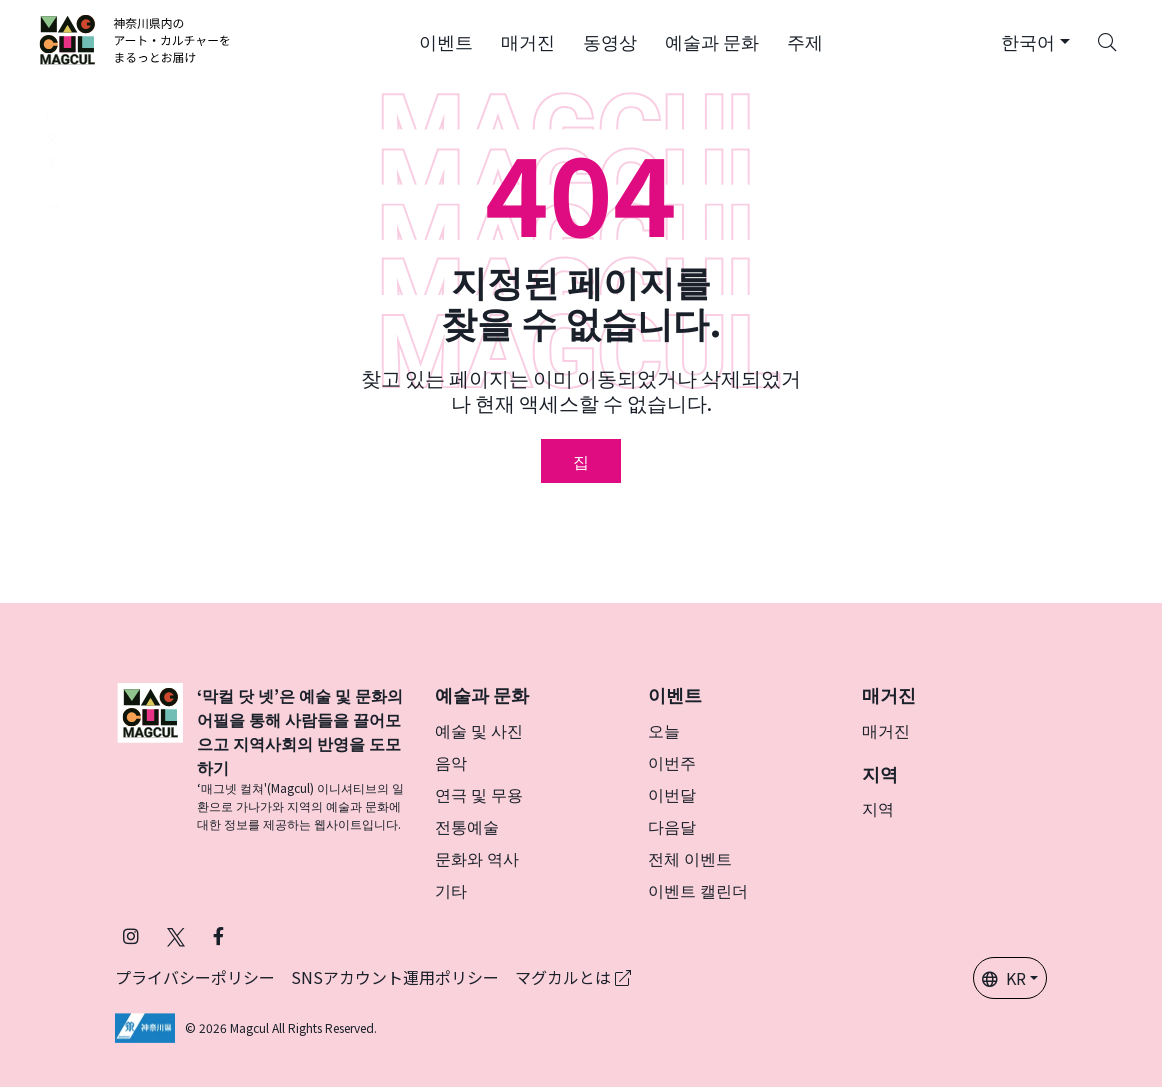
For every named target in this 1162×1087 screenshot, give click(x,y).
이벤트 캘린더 (698, 890)
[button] (446, 40)
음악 (451, 762)
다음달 (672, 826)
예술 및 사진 (479, 730)
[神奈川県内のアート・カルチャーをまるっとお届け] (135, 40)
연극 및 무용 (479, 794)
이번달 (672, 794)
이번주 (672, 762)
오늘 (664, 730)
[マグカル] (150, 758)
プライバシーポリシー (195, 977)
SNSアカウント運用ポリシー (395, 977)
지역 (878, 808)
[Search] (1107, 40)
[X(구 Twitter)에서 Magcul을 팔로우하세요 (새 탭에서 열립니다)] (176, 935)
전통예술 (467, 826)
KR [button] (1004, 978)
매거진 (886, 730)
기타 (451, 890)
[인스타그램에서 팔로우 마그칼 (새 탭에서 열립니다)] (131, 935)
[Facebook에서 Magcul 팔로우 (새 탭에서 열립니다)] (218, 935)
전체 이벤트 (690, 858)
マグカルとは (573, 977)
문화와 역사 (477, 858)
